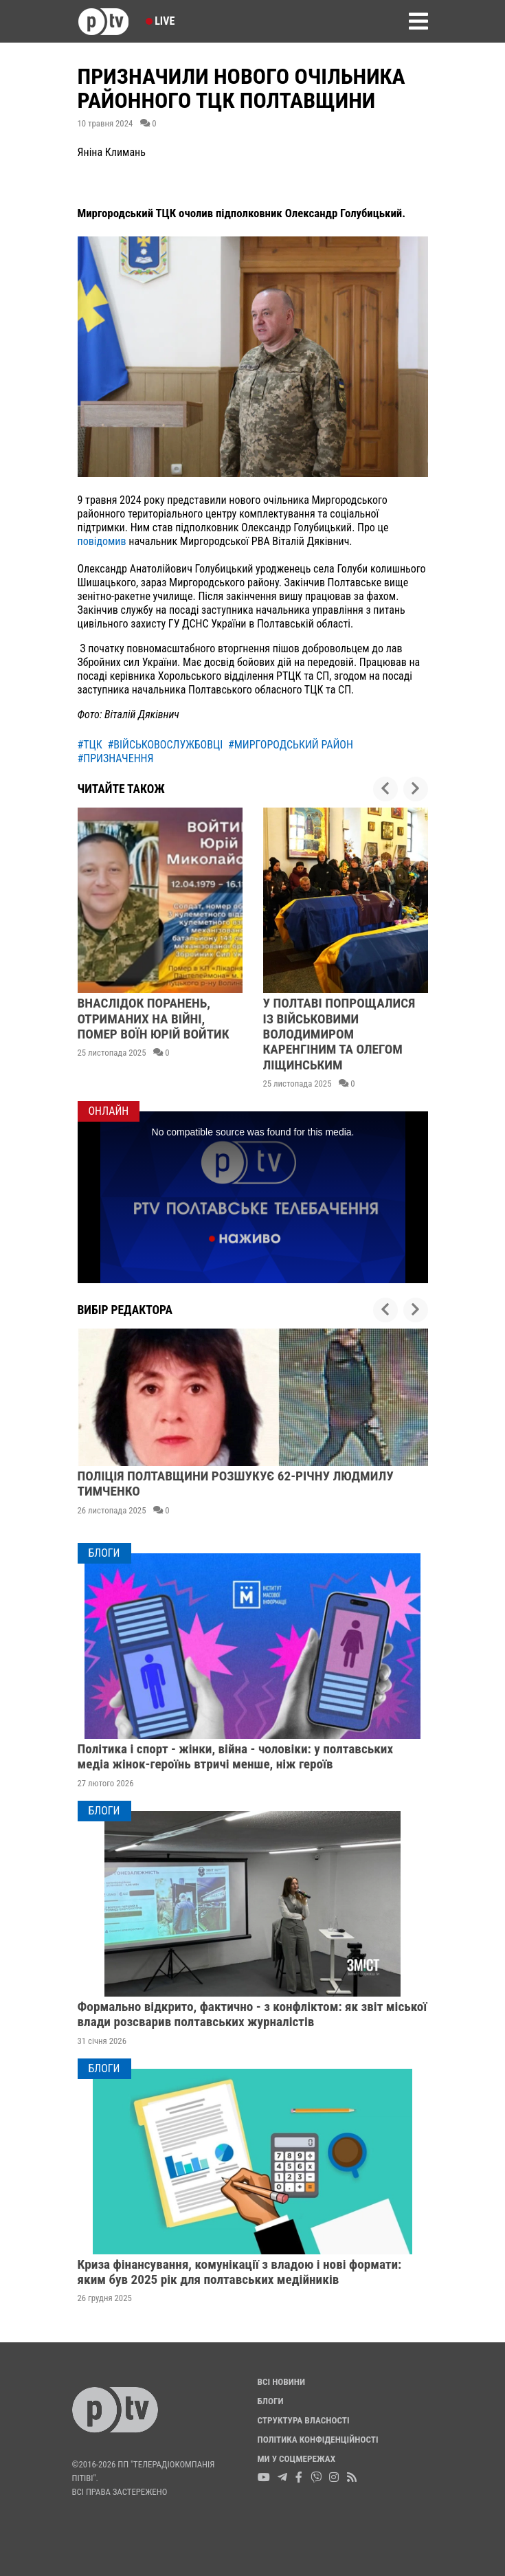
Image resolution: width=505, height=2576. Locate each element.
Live (160, 20)
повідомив (102, 541)
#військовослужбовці (165, 744)
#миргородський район (290, 744)
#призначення (116, 758)
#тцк (90, 744)
